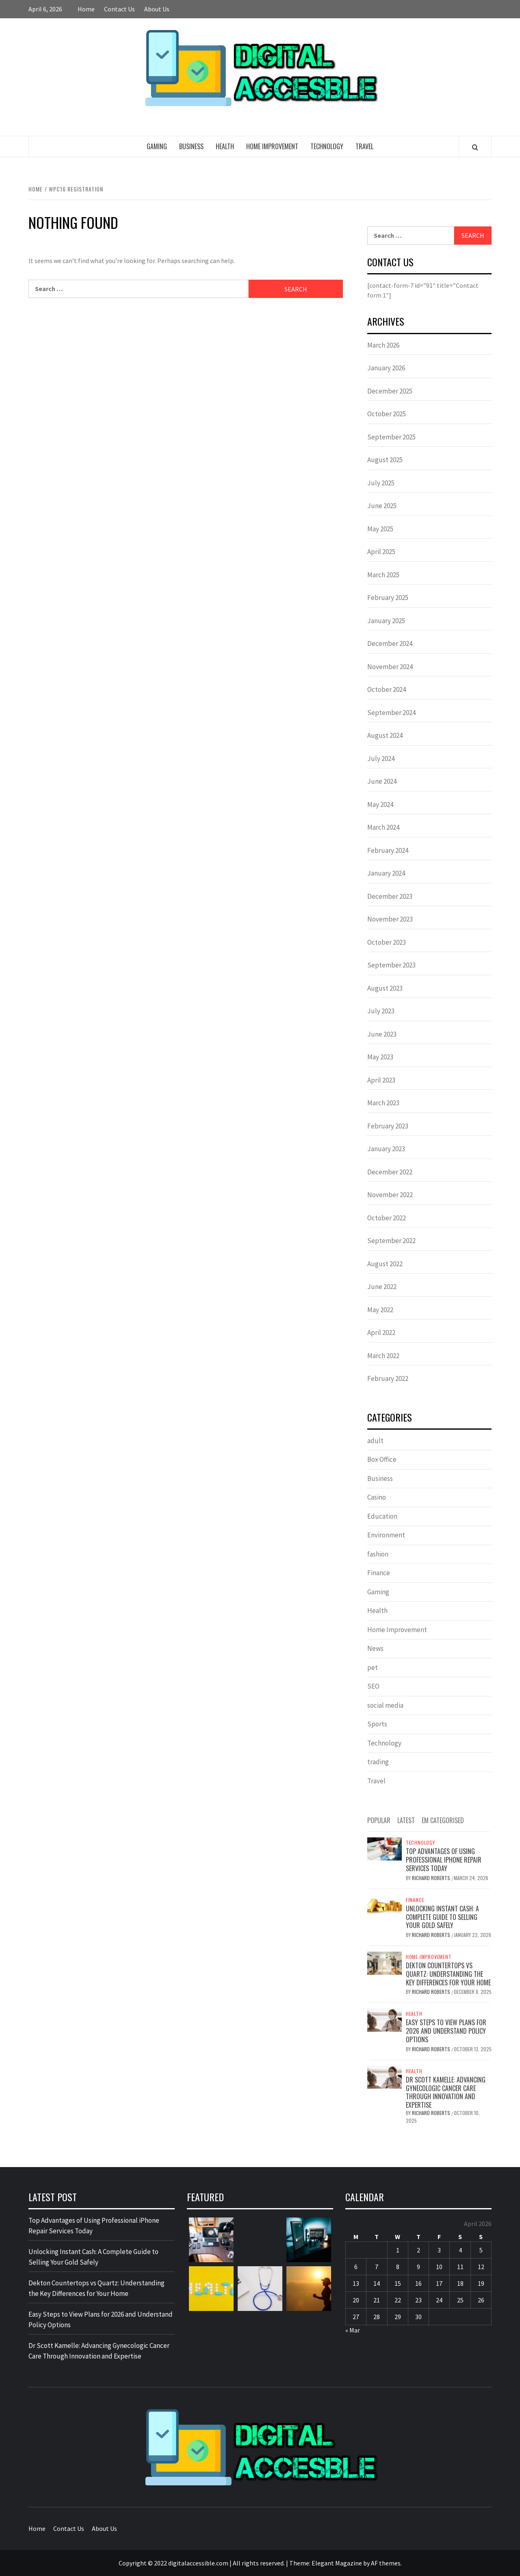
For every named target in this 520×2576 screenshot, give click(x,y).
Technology (326, 146)
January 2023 (386, 1148)
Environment (386, 1534)
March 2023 (383, 1102)
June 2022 (381, 1286)
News (375, 1648)
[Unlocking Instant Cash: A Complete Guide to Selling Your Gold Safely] (384, 1905)
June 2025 (381, 505)
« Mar (352, 2330)
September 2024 (391, 712)
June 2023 (381, 1034)
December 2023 (389, 896)
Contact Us (119, 9)
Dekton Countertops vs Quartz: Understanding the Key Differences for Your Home (448, 1974)
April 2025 (381, 551)
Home (86, 9)
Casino (376, 1497)
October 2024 (386, 689)
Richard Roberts (431, 1877)
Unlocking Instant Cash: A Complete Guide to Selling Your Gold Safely (442, 1917)
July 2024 (380, 758)
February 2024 (387, 850)
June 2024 (381, 781)
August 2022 (385, 1263)
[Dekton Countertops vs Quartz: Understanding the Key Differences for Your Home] (384, 1962)
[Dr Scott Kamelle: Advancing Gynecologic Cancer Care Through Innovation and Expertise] (384, 2076)
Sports (377, 1724)
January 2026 (386, 367)
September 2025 (391, 437)
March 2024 (383, 827)
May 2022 (380, 1309)
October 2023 (386, 942)
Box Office (381, 1459)
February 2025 (387, 597)
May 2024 (380, 804)
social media (385, 1705)
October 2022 (386, 1217)
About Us (156, 9)
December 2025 (389, 391)
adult (375, 1440)
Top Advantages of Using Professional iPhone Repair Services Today (443, 1859)
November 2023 (390, 919)
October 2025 (386, 413)
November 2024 (390, 666)
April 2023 (381, 1080)
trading (378, 1761)
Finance (378, 1572)
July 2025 (380, 482)
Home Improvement (272, 146)
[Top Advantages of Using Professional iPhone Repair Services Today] (384, 1848)
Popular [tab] (378, 1820)
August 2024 (385, 735)
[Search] (475, 147)
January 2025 (386, 620)
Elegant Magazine (337, 2563)
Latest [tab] (406, 1820)
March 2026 (383, 345)
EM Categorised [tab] (443, 1820)
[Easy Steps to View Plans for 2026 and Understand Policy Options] (384, 2019)
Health (225, 146)
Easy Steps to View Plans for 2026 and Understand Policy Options (446, 2030)
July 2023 (380, 1010)
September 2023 (391, 965)
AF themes (386, 2563)
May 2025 (380, 528)
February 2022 (387, 1378)
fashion (377, 1554)
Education (382, 1516)
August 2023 (385, 988)
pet (372, 1667)
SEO (373, 1686)
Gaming (157, 146)
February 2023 (387, 1126)
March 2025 (383, 574)
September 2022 (391, 1240)
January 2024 (386, 873)
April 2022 (381, 1332)
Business (191, 146)
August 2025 (385, 459)
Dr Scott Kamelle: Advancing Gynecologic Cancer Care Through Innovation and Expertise (445, 2092)
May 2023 (380, 1056)
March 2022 (383, 1355)
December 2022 (389, 1171)
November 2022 (390, 1194)
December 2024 (389, 643)
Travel (364, 146)
